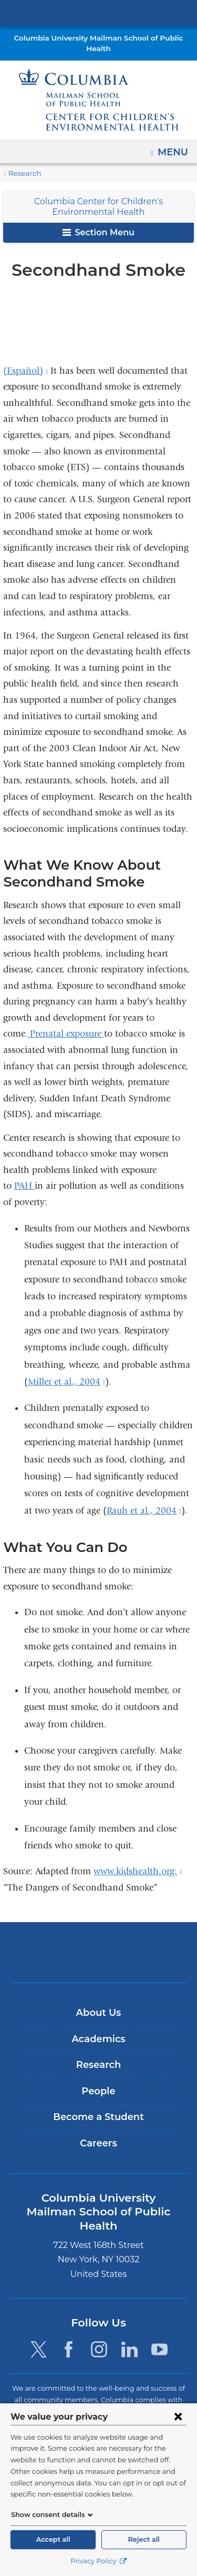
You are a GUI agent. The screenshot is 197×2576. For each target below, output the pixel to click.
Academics (98, 2039)
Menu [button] (174, 148)
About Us (99, 2012)
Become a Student (98, 2117)
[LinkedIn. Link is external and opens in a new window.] (129, 2335)
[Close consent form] (178, 2416)
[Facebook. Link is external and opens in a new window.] (68, 2335)
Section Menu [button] (98, 232)
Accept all (53, 2539)
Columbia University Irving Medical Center (98, 12)
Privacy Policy (98, 2561)
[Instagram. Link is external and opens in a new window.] (99, 2335)
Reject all (144, 2539)
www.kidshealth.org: (138, 1871)
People (98, 2091)
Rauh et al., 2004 (144, 1510)
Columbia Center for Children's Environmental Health (98, 206)
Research (23, 173)
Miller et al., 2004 (66, 1381)
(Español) (25, 370)
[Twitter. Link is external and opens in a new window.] (38, 2335)
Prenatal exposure (65, 1033)
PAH (24, 1185)
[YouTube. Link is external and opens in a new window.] (160, 2335)
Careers (98, 2143)
